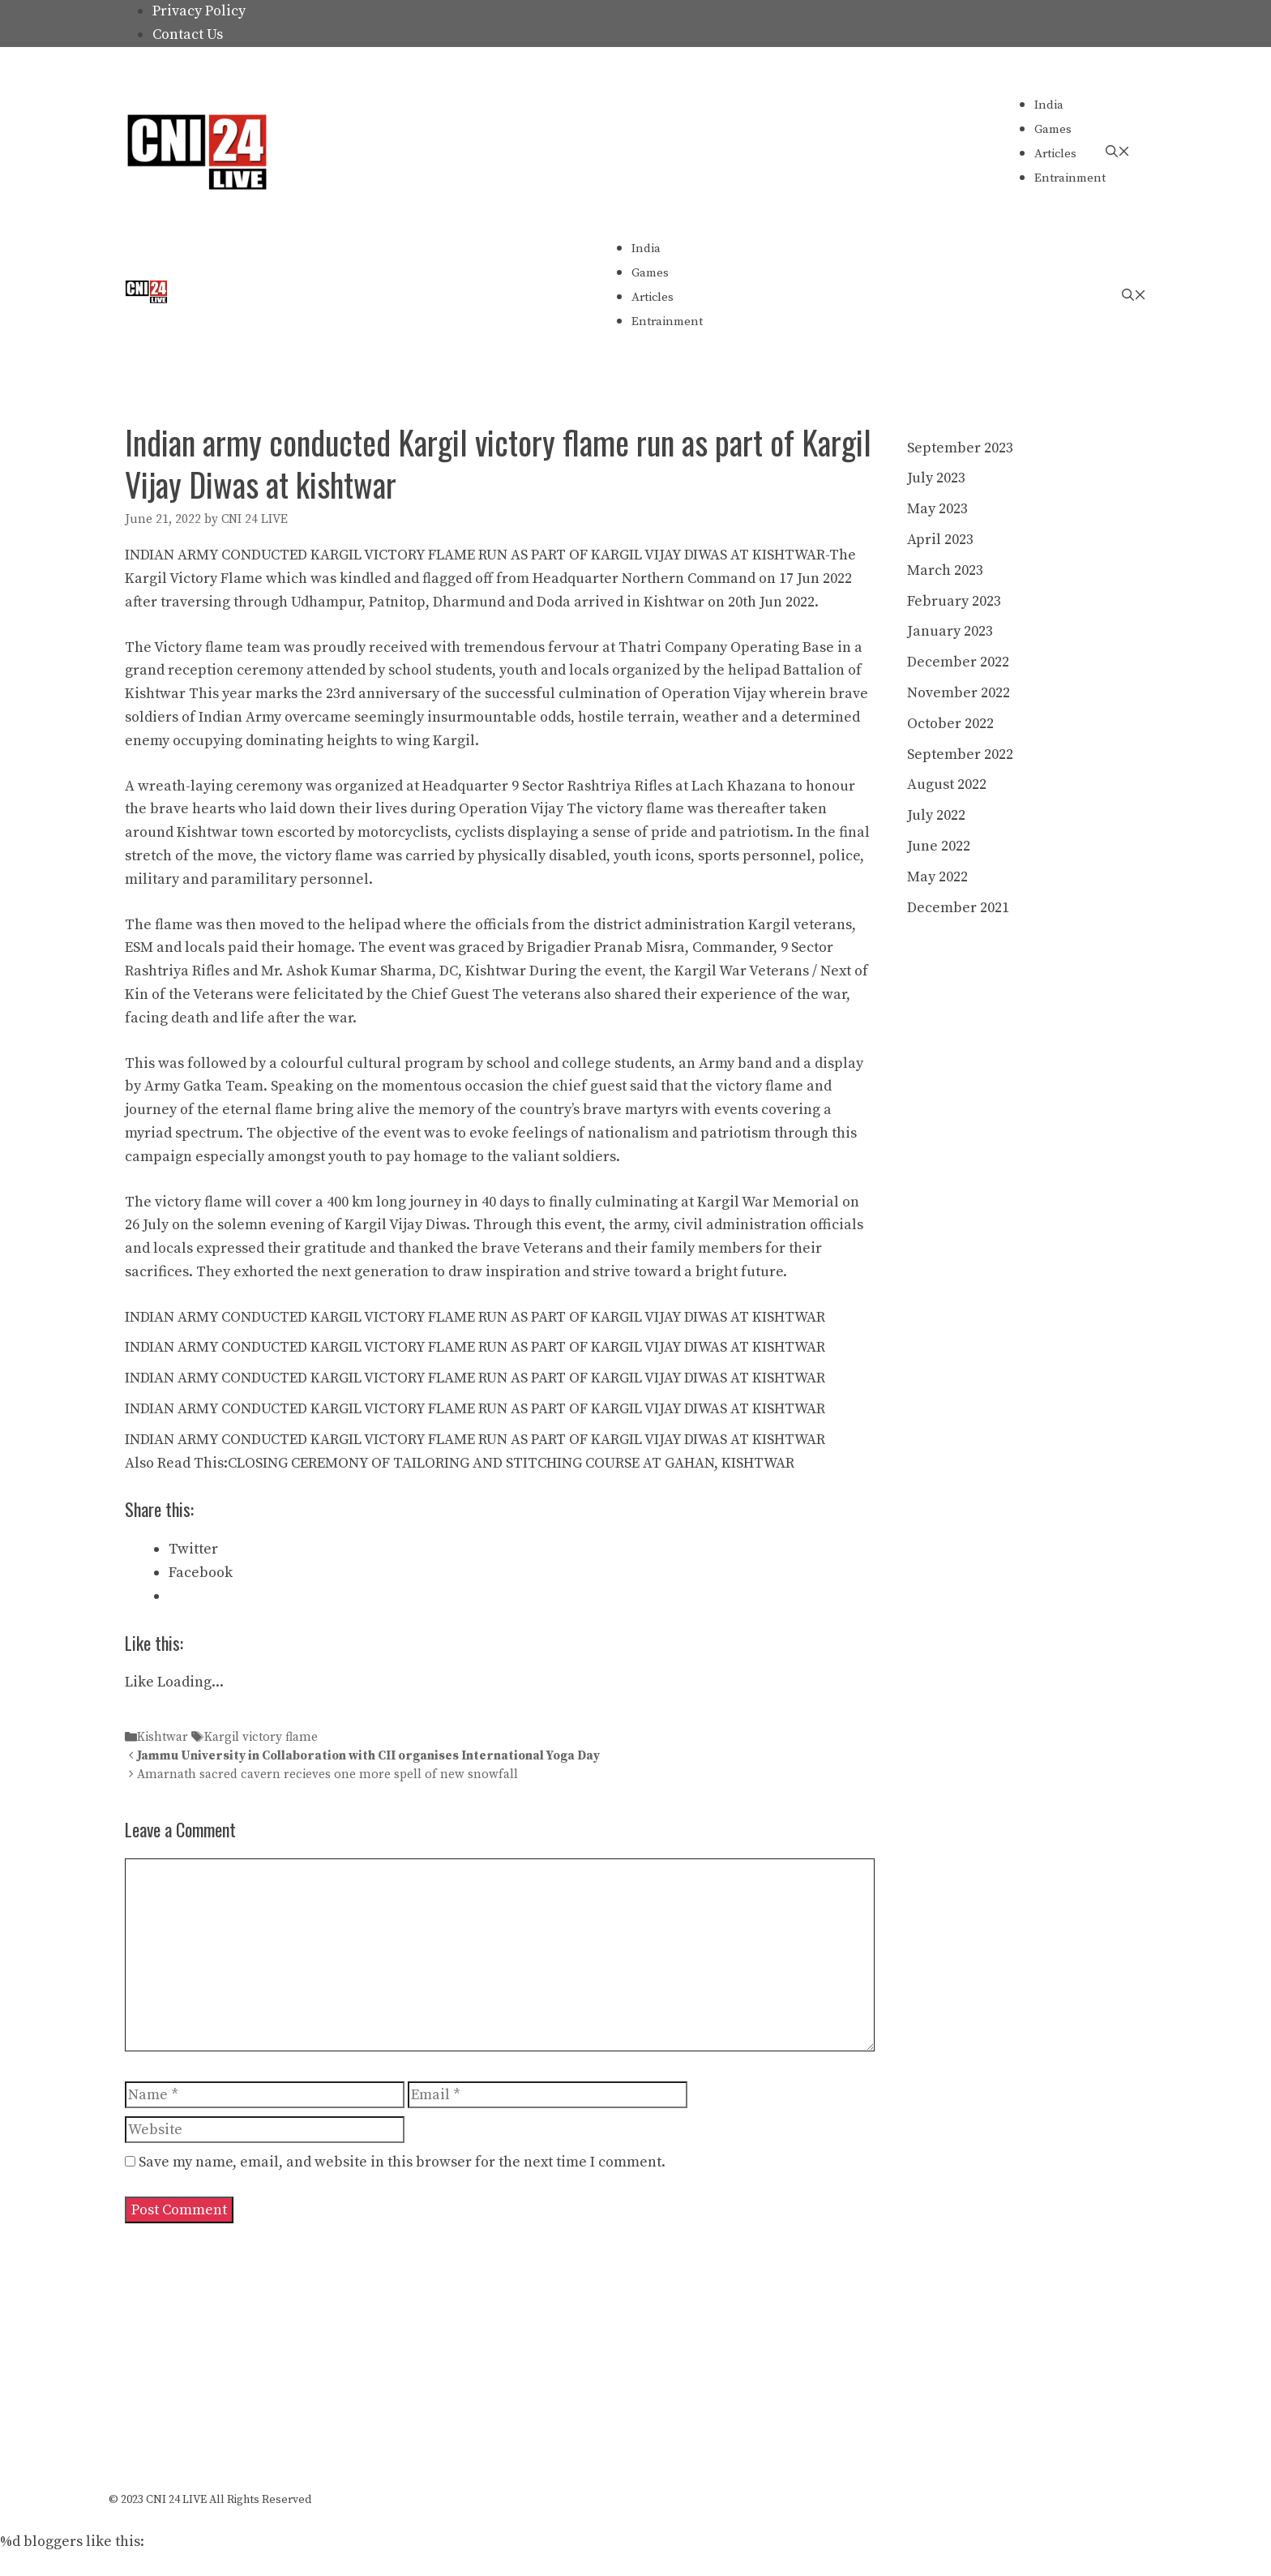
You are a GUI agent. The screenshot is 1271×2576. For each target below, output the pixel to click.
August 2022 (946, 784)
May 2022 (937, 877)
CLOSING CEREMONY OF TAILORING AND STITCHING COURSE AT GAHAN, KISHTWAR (511, 1463)
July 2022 (936, 815)
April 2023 (940, 539)
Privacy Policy (199, 11)
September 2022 (960, 754)
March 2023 (945, 570)
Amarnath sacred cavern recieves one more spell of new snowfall (327, 1775)
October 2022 (950, 723)
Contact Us (187, 34)
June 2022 (938, 846)
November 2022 (958, 693)
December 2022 (958, 662)
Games (1053, 129)
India (1048, 105)
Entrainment (1070, 178)
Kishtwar (162, 1737)
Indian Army (240, 717)
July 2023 (936, 478)
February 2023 (954, 601)
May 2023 (937, 508)
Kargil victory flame (261, 1737)
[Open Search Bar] (1118, 152)
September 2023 (960, 448)
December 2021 (958, 907)
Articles (1055, 153)
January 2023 (950, 631)
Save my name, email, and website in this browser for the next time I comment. (402, 2162)
